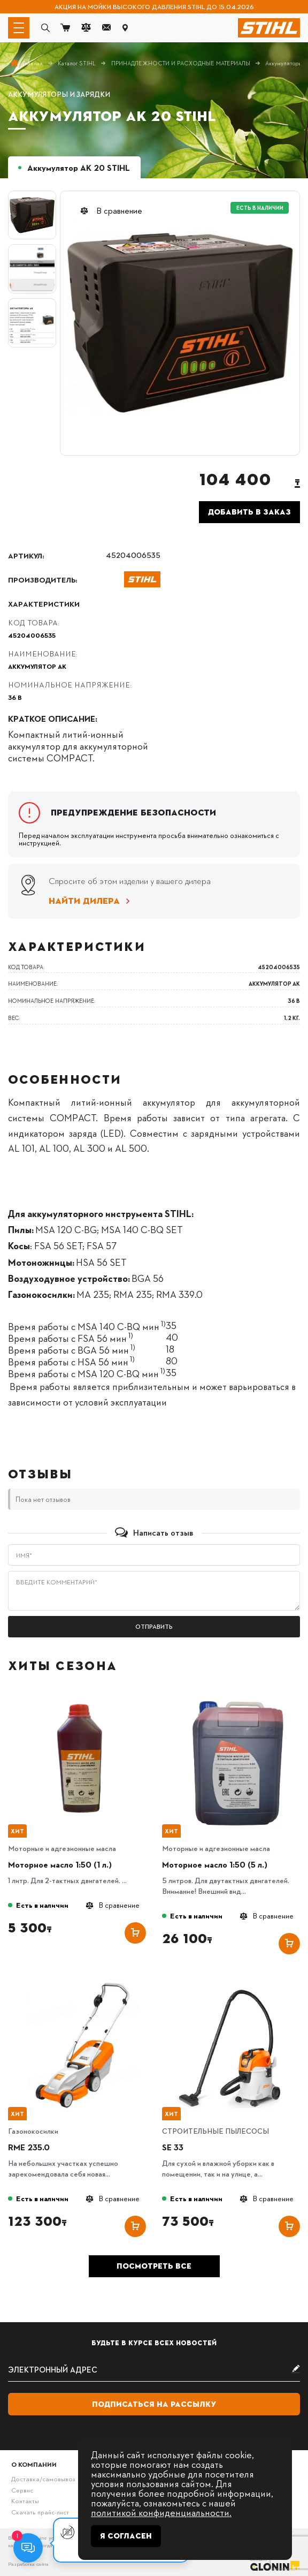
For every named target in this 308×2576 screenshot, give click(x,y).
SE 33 (172, 2147)
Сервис (22, 2490)
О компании (34, 2464)
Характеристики (44, 603)
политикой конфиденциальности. (161, 2512)
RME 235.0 (29, 2147)
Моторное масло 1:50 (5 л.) (214, 1864)
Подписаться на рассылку (154, 2404)
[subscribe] (154, 2370)
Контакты (25, 2500)
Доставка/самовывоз (43, 2478)
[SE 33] (236, 1979)
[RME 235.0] (82, 1979)
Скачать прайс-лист (40, 2512)
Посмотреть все (154, 2266)
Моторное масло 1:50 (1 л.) (60, 1864)
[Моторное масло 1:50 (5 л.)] (236, 1696)
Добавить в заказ (249, 512)
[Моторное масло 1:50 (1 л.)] (82, 1696)
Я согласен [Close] (126, 2536)
